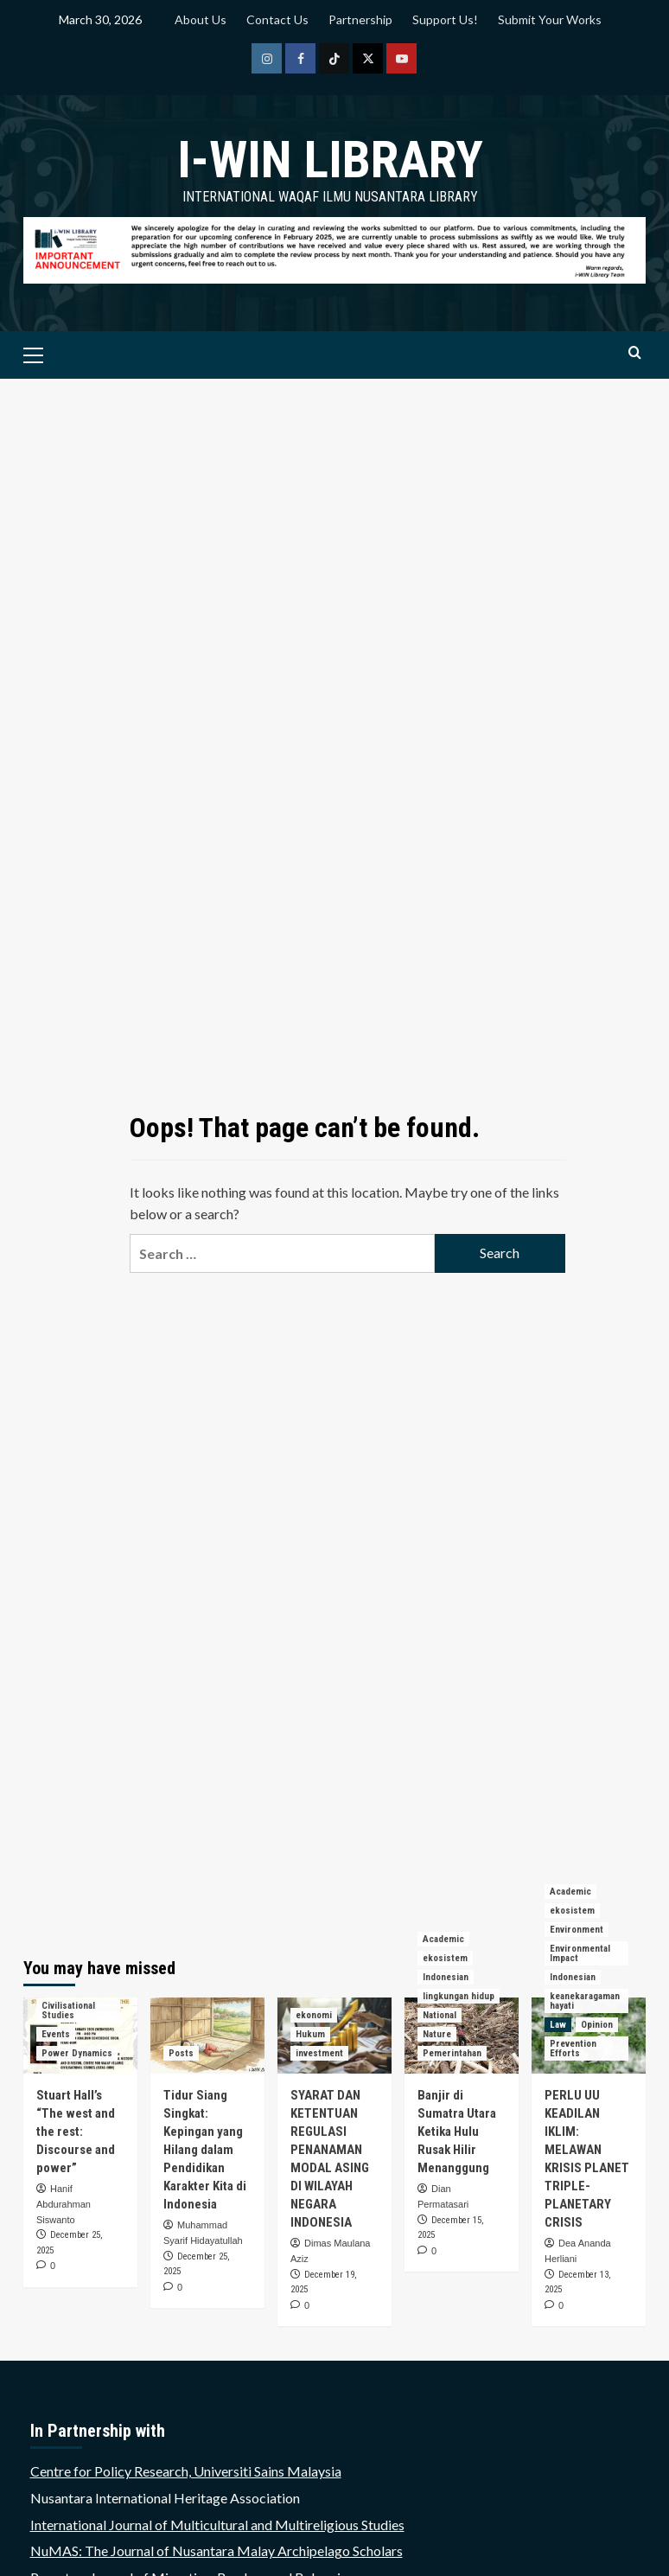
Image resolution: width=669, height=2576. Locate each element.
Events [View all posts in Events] (55, 2034)
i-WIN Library (330, 159)
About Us (200, 19)
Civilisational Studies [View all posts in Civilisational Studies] (68, 2010)
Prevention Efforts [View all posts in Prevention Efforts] (573, 2048)
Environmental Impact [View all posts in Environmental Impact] (580, 1953)
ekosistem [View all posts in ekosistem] (445, 1958)
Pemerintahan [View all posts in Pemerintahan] (452, 2053)
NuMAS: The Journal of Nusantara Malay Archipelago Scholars (216, 2550)
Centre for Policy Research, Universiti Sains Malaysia (185, 2471)
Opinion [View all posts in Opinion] (597, 2024)
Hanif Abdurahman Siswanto (63, 2203)
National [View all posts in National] (439, 2015)
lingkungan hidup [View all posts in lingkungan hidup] (458, 1996)
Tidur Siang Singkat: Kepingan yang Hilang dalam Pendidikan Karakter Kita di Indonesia (204, 2149)
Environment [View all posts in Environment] (576, 1929)
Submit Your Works (550, 19)
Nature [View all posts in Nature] (437, 2034)
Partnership (360, 19)
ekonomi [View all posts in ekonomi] (314, 2015)
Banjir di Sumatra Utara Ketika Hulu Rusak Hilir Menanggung (456, 2131)
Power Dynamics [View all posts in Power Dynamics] (76, 2053)
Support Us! (445, 19)
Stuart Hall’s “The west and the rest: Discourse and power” (75, 2131)
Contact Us (277, 19)
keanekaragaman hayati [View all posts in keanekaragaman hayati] (585, 2001)
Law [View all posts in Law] (558, 2024)
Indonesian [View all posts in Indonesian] (445, 1977)
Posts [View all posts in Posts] (181, 2053)
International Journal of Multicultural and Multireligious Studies (217, 2524)
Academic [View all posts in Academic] (443, 1939)
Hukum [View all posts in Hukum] (310, 2034)
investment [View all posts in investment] (319, 2053)
